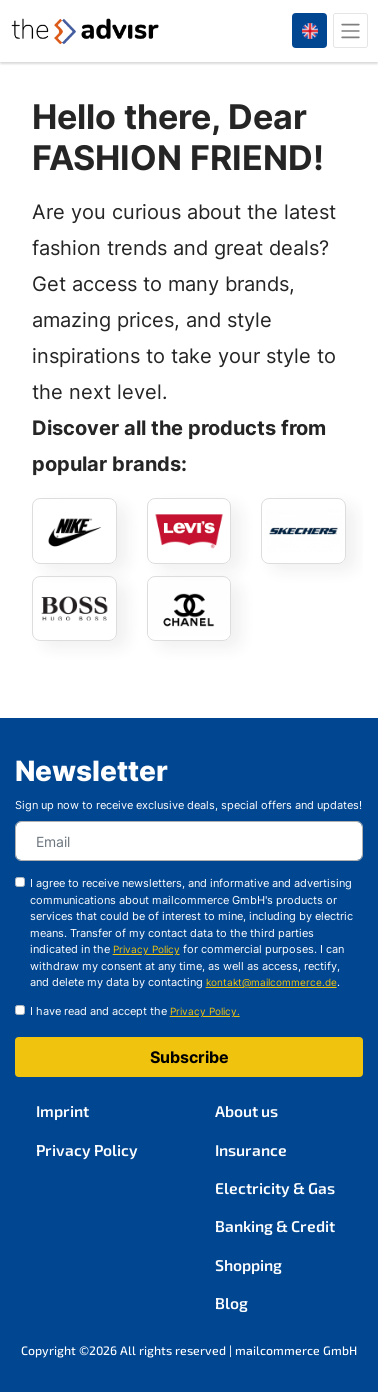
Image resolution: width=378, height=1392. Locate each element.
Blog (231, 1302)
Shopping (248, 1264)
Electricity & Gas (275, 1187)
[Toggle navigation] (350, 30)
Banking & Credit (275, 1225)
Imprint (62, 1110)
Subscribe (189, 1057)
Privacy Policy (87, 1149)
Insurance (251, 1149)
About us (246, 1110)
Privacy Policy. (205, 1011)
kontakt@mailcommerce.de (271, 982)
